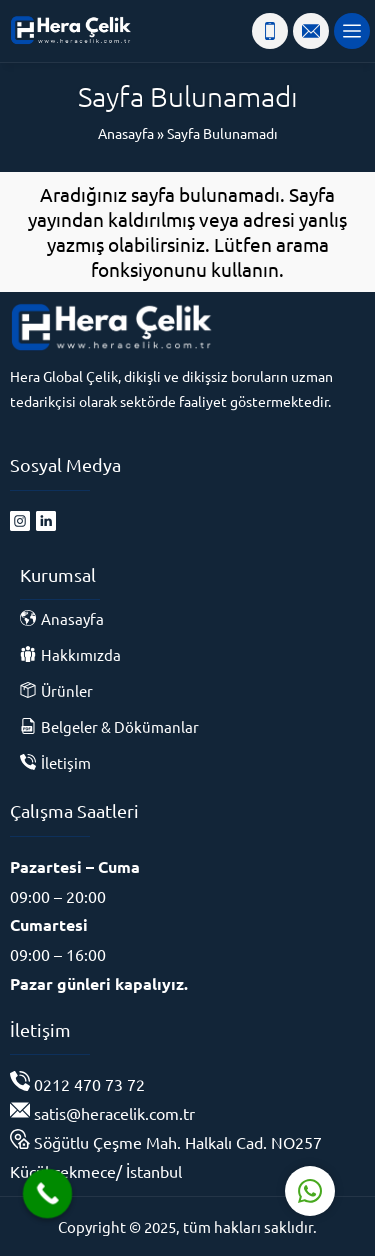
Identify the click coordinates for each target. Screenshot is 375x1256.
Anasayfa (126, 133)
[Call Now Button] (48, 1194)
